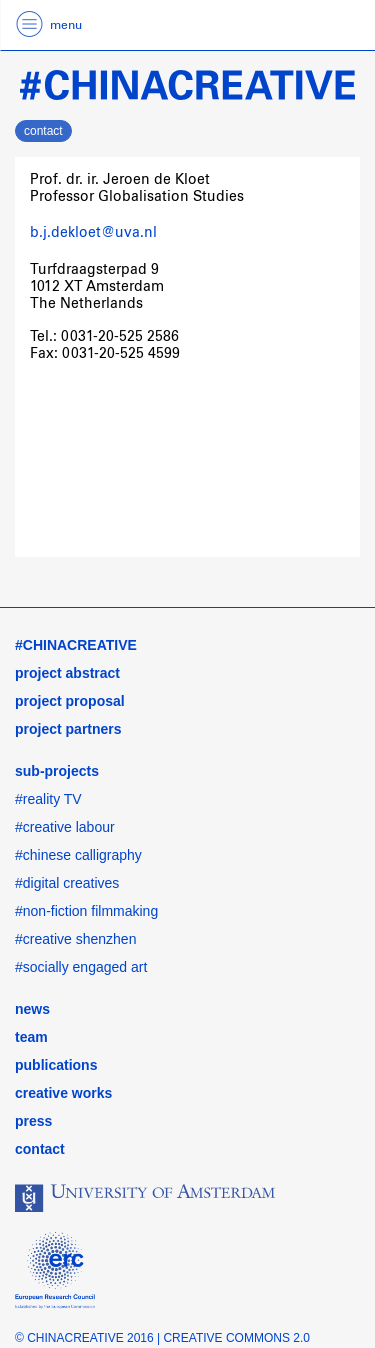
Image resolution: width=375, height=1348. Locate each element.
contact (43, 131)
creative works (63, 1093)
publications (56, 1065)
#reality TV (48, 799)
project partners (68, 729)
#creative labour (65, 827)
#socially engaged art (81, 967)
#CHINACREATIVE (76, 645)
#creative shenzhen (75, 939)
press (33, 1121)
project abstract (67, 673)
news (32, 1009)
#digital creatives (67, 883)
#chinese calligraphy (78, 855)
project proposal (70, 701)
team (31, 1037)
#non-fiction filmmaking (86, 911)
